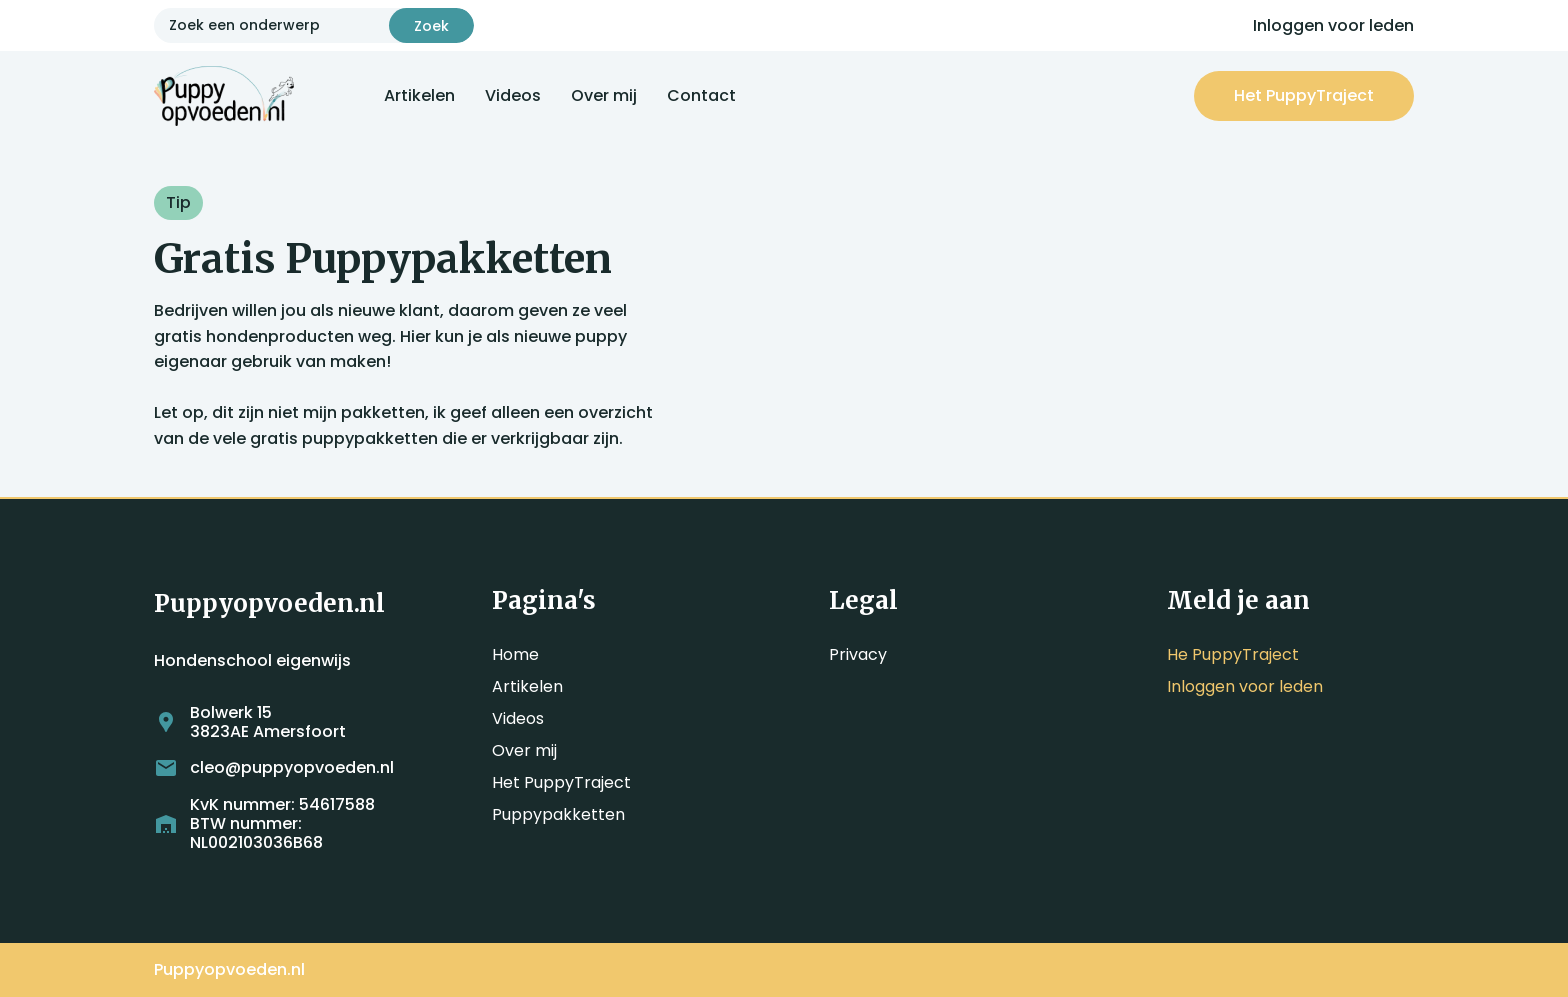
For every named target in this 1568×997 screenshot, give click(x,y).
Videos (513, 95)
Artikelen (419, 95)
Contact (701, 95)
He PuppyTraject (1233, 654)
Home (515, 654)
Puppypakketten (558, 814)
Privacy (858, 654)
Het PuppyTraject (561, 782)
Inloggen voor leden (1333, 26)
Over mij (604, 95)
